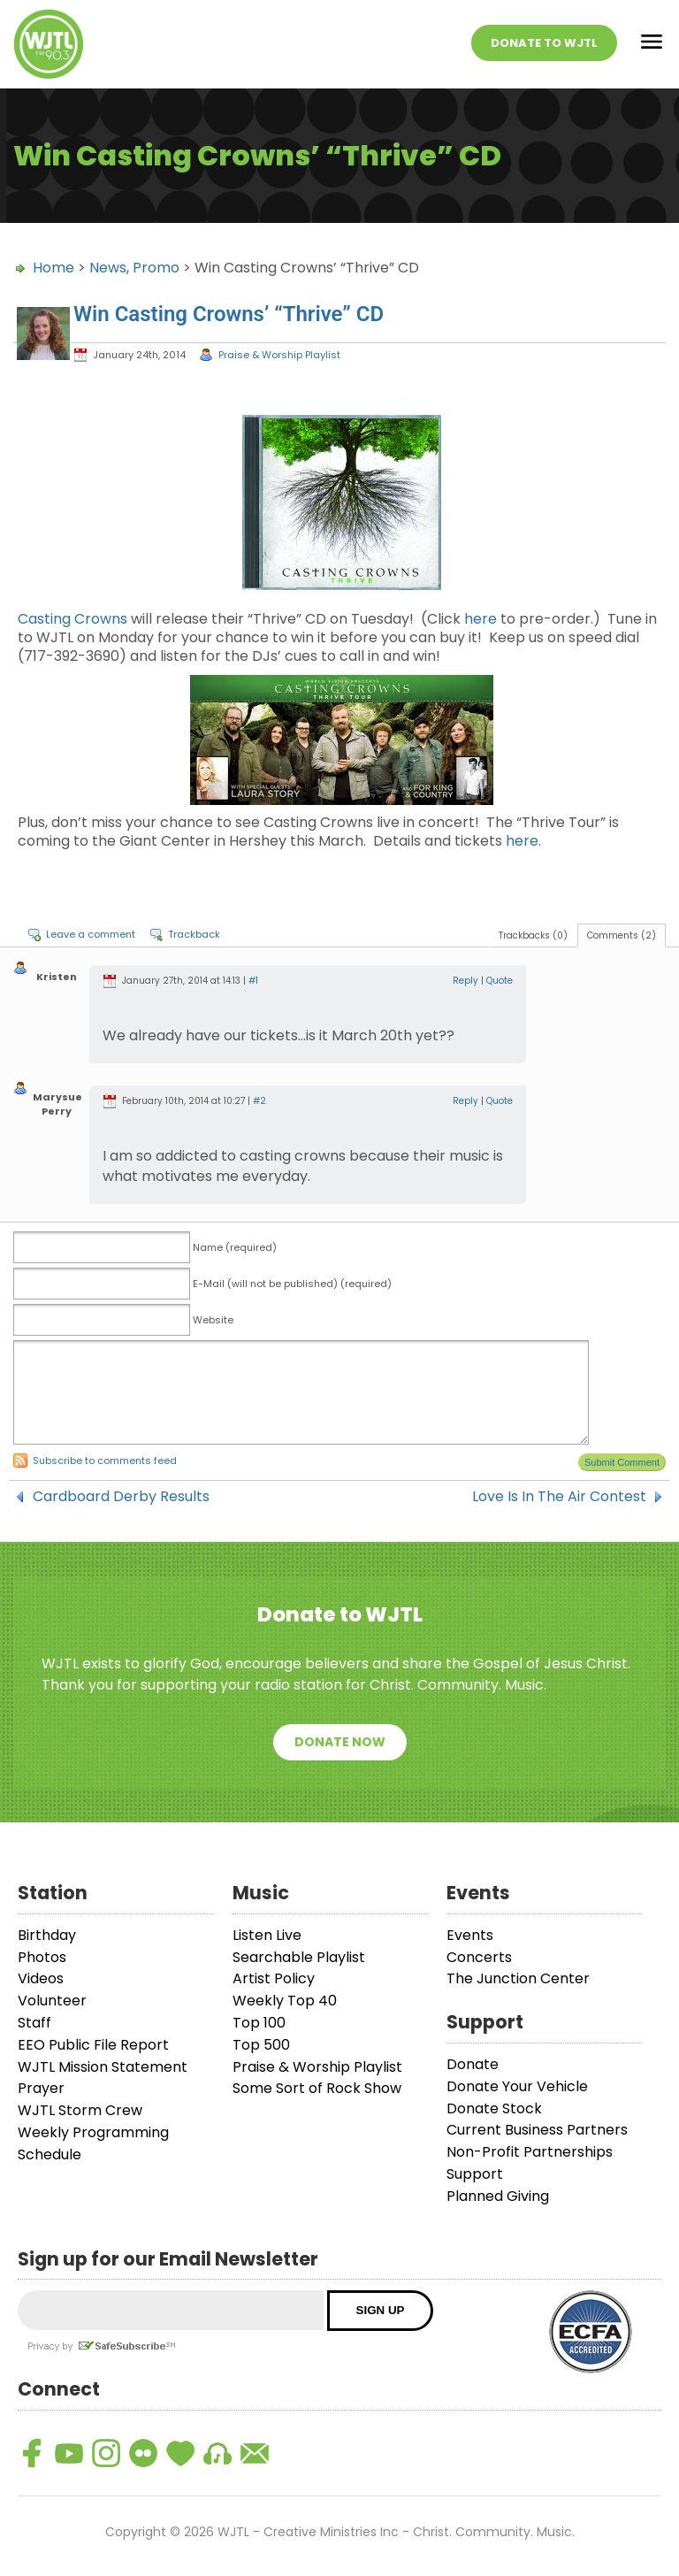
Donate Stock (494, 2108)
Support (474, 2174)
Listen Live (267, 1935)
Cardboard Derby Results (121, 1497)
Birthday (47, 1935)
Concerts (479, 1957)
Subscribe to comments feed (105, 1460)
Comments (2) (621, 935)
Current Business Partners (537, 2130)
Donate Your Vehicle (517, 2086)
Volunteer (52, 2000)
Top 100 (259, 2022)
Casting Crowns (72, 619)
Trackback (194, 934)
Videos (41, 1978)
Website (213, 1320)
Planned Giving (497, 2196)
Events (469, 1935)
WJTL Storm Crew (80, 2110)
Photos (42, 1957)
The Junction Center (518, 1978)
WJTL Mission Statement (102, 2067)
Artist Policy (274, 1978)
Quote (499, 980)
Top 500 (261, 2045)
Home (53, 267)
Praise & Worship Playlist (279, 355)
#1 (253, 980)
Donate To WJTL (544, 42)
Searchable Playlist (299, 1957)
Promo (156, 267)
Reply (465, 980)
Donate (472, 2064)
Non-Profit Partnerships (529, 2152)
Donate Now (339, 1742)
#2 (259, 1101)
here (480, 619)
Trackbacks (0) (533, 935)
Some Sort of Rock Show (317, 2088)
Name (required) (235, 1247)
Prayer (41, 2088)
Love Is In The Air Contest (559, 1497)
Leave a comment (90, 934)
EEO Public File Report (93, 2045)
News (107, 267)
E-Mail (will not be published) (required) (292, 1283)
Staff (34, 2022)
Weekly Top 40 (285, 2000)
